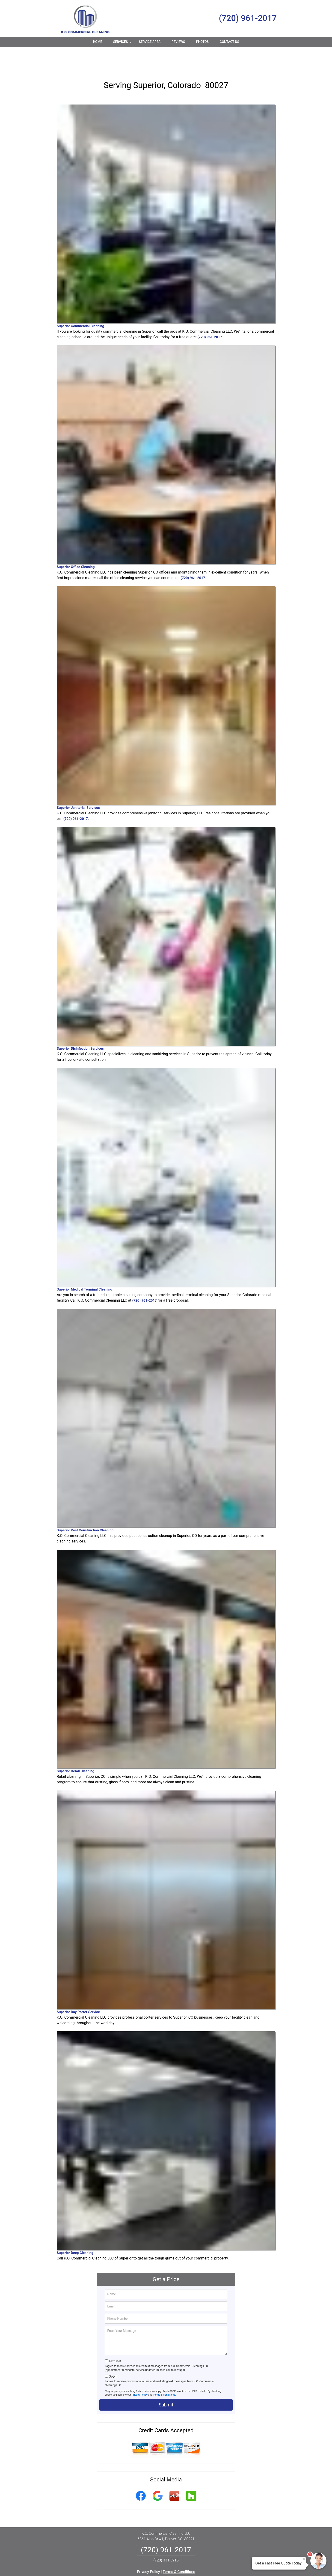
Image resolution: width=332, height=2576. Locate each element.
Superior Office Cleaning (76, 544)
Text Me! (115, 2338)
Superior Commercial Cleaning (80, 303)
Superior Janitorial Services (78, 785)
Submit (166, 2382)
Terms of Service (199, 2566)
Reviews (178, 42)
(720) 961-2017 (248, 18)
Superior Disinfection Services (80, 1025)
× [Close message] (304, 2559)
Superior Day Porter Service (78, 1989)
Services (123, 43)
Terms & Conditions (164, 2371)
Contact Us (229, 42)
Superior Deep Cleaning (75, 2230)
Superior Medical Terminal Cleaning (84, 1266)
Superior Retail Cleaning (75, 1748)
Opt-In (113, 2353)
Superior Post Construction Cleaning (85, 1507)
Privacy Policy (140, 2371)
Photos (202, 42)
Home (97, 42)
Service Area (149, 42)
